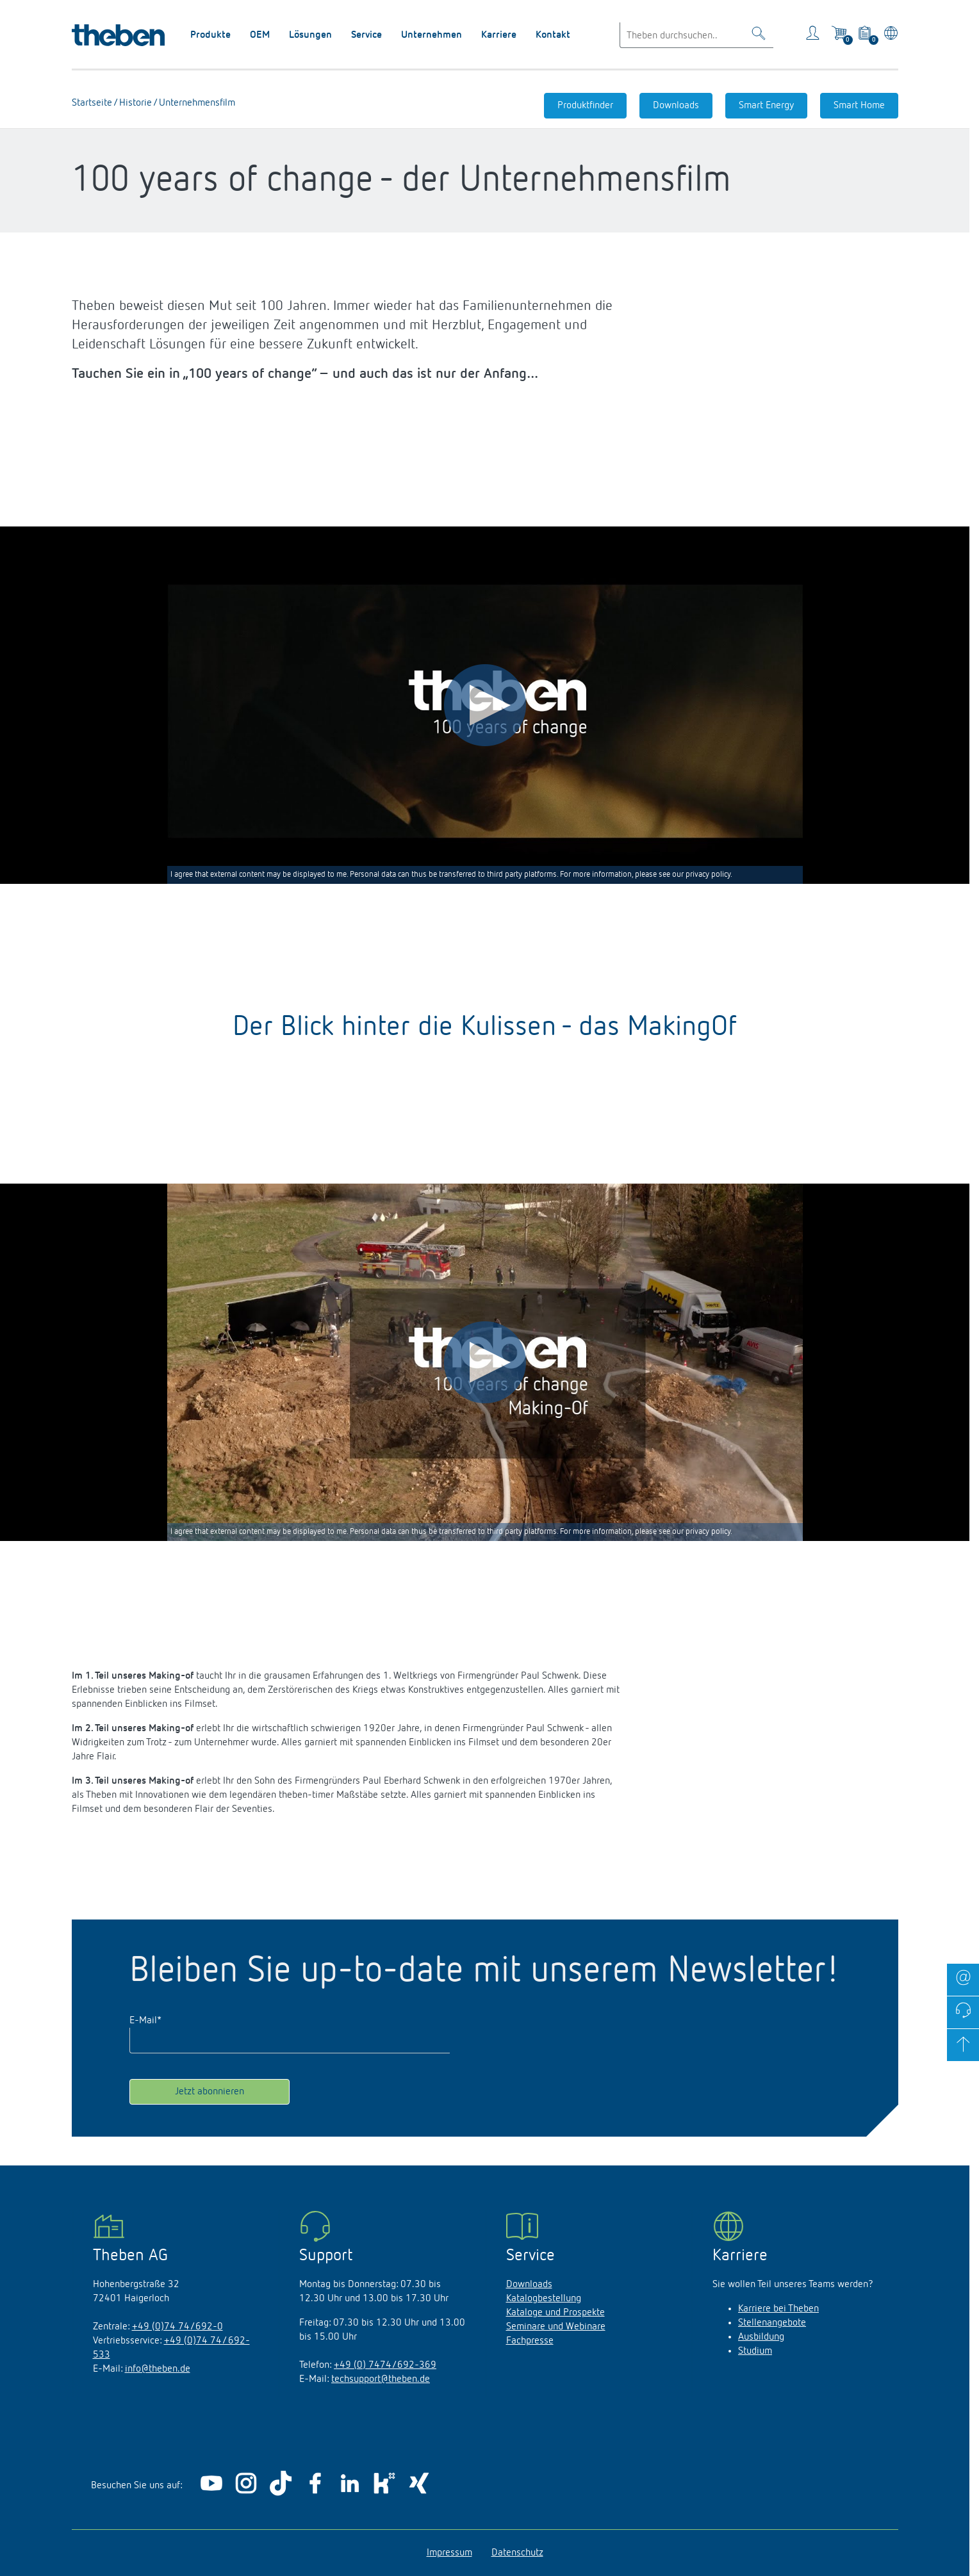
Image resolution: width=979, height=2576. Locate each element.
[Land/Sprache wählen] (888, 35)
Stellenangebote (772, 2323)
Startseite (92, 103)
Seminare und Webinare (555, 2327)
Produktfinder (585, 106)
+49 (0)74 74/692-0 (177, 2327)
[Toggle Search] (758, 35)
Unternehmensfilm (195, 103)
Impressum (449, 2553)
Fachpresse (530, 2341)
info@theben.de (157, 2369)
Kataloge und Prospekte (555, 2313)
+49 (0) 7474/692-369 (385, 2365)
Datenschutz (517, 2553)
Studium (755, 2351)
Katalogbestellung (543, 2299)
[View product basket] (866, 35)
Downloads (676, 106)
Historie (134, 103)
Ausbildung (761, 2337)
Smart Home (859, 106)
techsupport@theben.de (380, 2379)
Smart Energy (766, 106)
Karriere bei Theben (778, 2309)
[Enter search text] (696, 35)
